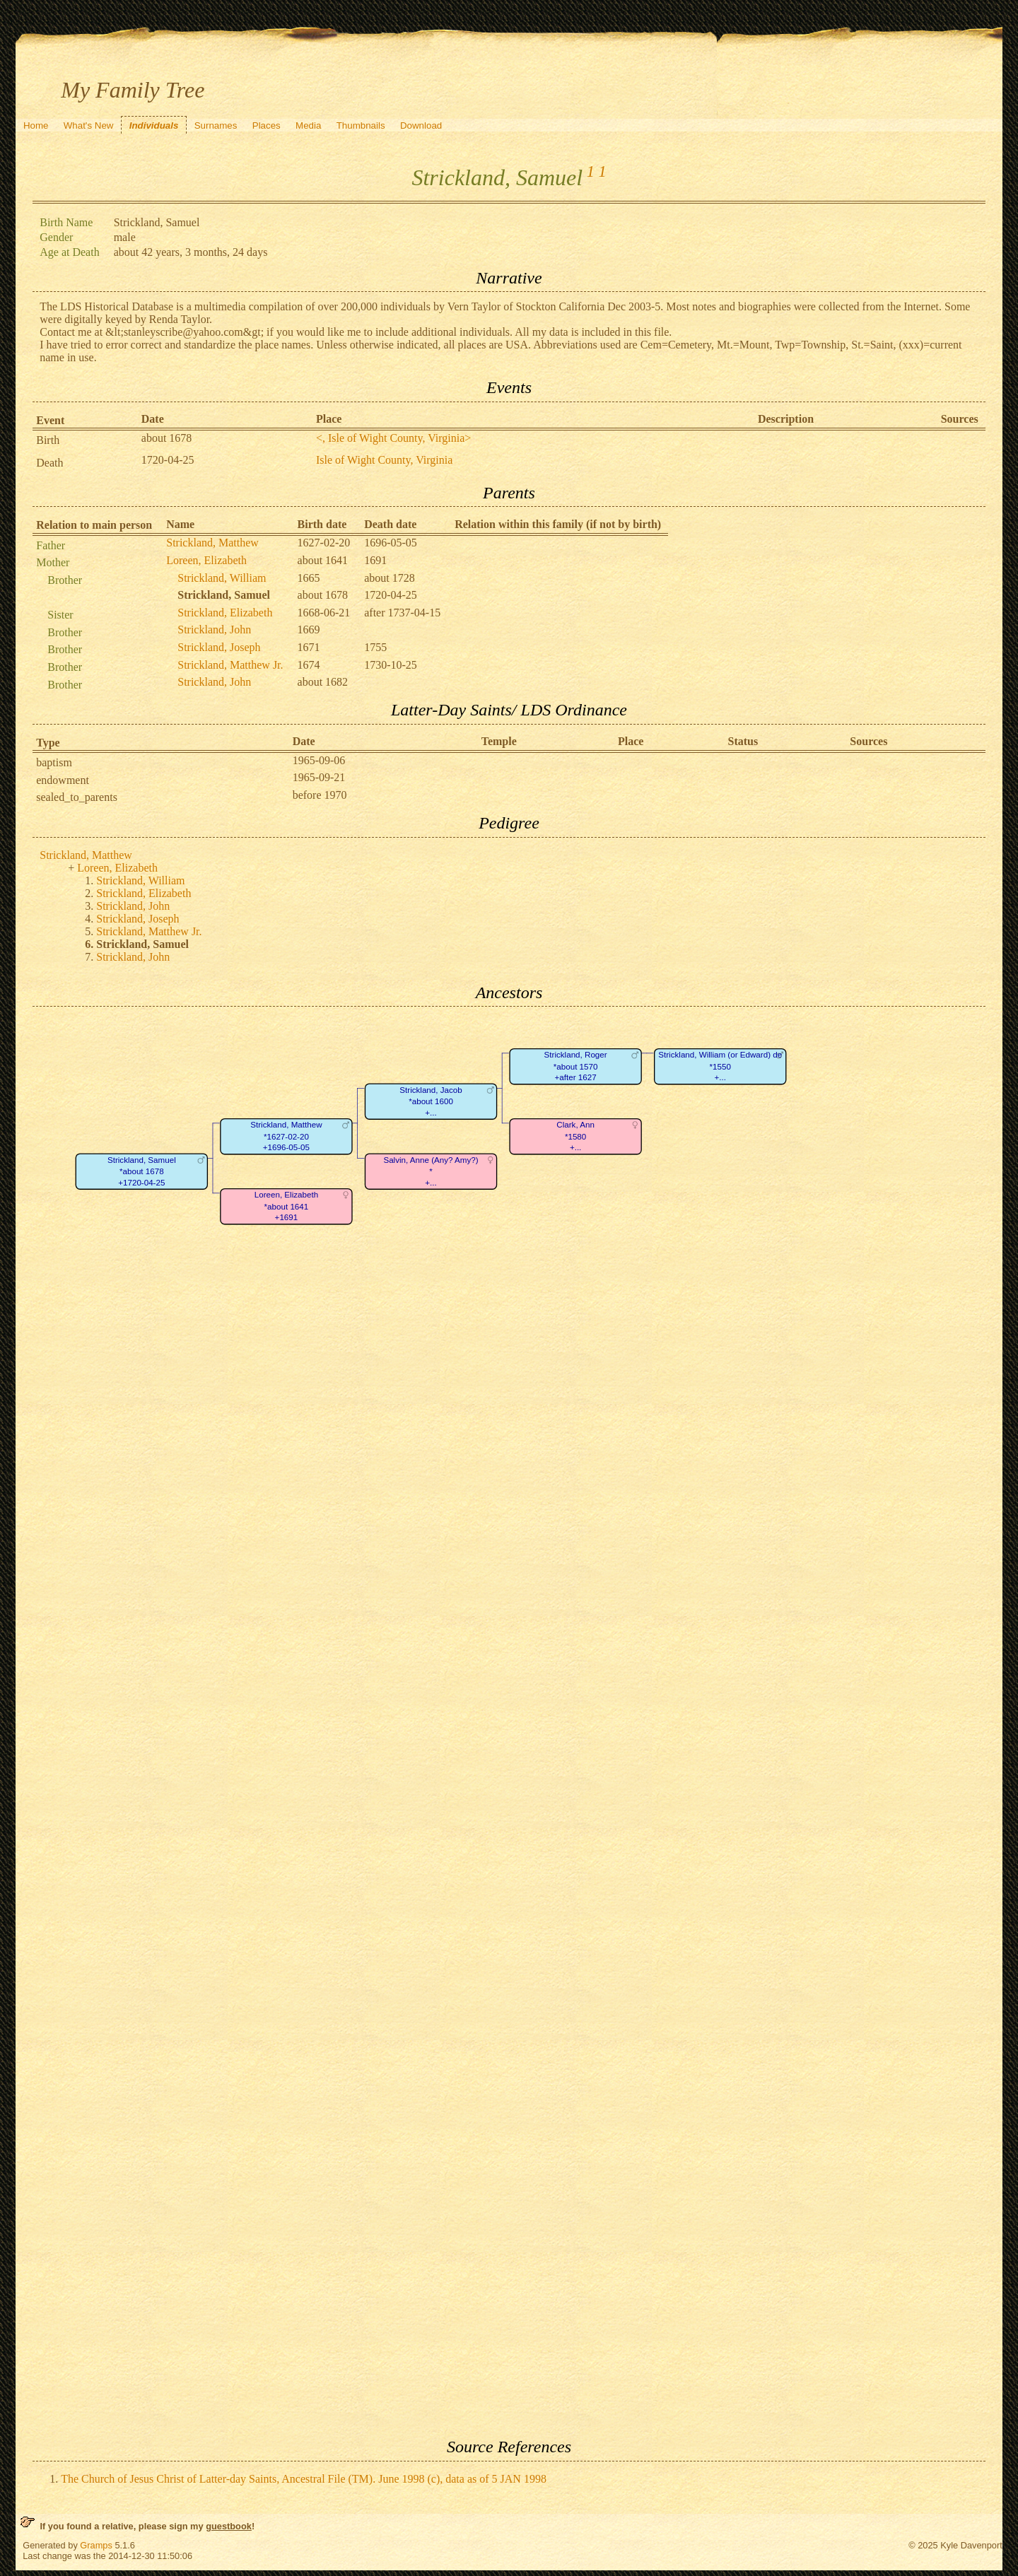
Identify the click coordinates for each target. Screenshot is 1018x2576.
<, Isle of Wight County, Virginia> (393, 438)
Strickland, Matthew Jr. (230, 665)
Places (266, 125)
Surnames (216, 125)
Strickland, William (221, 578)
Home (36, 125)
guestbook (229, 2526)
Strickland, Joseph (218, 647)
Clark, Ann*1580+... (576, 1136)
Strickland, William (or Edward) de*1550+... (721, 1066)
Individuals (154, 125)
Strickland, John (214, 629)
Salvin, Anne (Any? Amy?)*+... (431, 1171)
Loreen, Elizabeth (206, 560)
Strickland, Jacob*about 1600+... (431, 1101)
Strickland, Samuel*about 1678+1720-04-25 (141, 1171)
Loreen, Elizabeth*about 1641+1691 (286, 1206)
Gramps (96, 2545)
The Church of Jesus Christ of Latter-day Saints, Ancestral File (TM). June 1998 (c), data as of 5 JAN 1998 (303, 2479)
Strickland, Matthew (212, 543)
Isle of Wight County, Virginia (384, 460)
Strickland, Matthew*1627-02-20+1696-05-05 (286, 1136)
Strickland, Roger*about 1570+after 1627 (575, 1066)
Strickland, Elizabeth (224, 613)
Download (421, 125)
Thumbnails (361, 125)
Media (308, 125)
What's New (89, 125)
